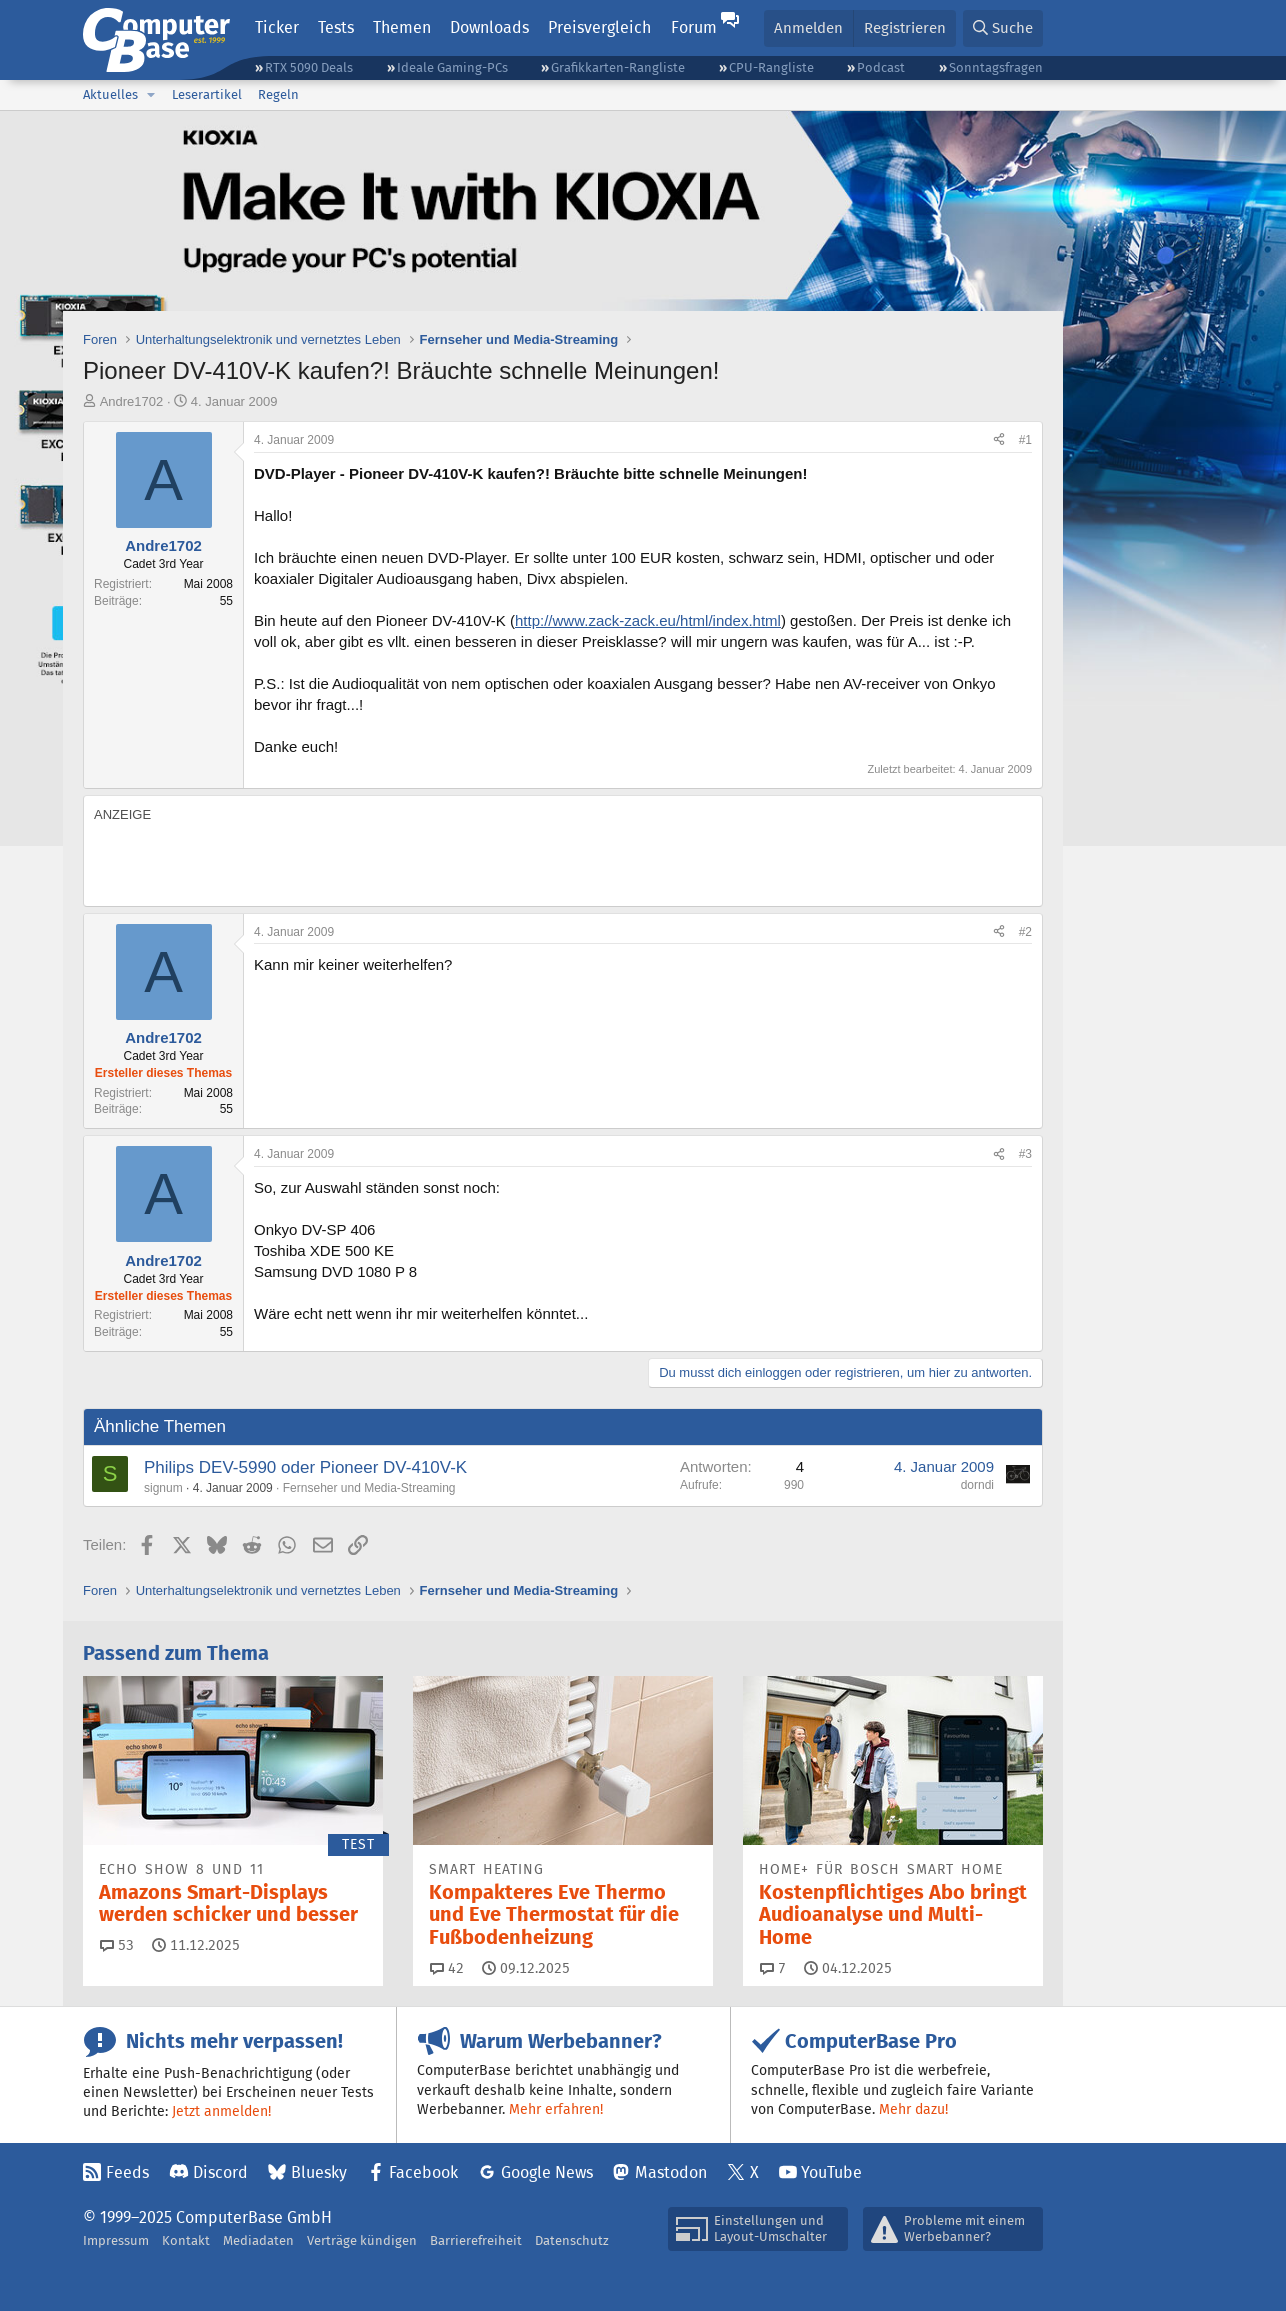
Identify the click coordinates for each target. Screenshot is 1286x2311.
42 (447, 1968)
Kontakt (186, 2240)
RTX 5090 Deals (309, 67)
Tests (336, 27)
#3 (1025, 1154)
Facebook (423, 2172)
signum (163, 1488)
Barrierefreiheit (476, 2240)
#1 (1025, 440)
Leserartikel (207, 94)
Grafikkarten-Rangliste (618, 67)
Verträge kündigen (362, 2240)
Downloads (489, 27)
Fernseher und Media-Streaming (369, 1488)
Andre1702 (132, 401)
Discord (220, 2172)
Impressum (116, 2240)
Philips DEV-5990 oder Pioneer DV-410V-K (305, 1467)
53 (117, 1945)
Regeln (278, 94)
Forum (694, 27)
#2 (1025, 932)
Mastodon (671, 2172)
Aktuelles (110, 94)
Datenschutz (572, 2240)
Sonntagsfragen (996, 67)
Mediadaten (258, 2240)
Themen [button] (402, 27)
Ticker (277, 27)
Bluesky (319, 2172)
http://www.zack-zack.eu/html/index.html (648, 620)
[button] (151, 95)
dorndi (977, 1485)
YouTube (831, 2172)
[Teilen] (999, 440)
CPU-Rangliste (771, 67)
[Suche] (1003, 28)
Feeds (127, 2172)
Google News (547, 2172)
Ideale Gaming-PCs (452, 67)
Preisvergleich (599, 27)
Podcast (881, 67)
